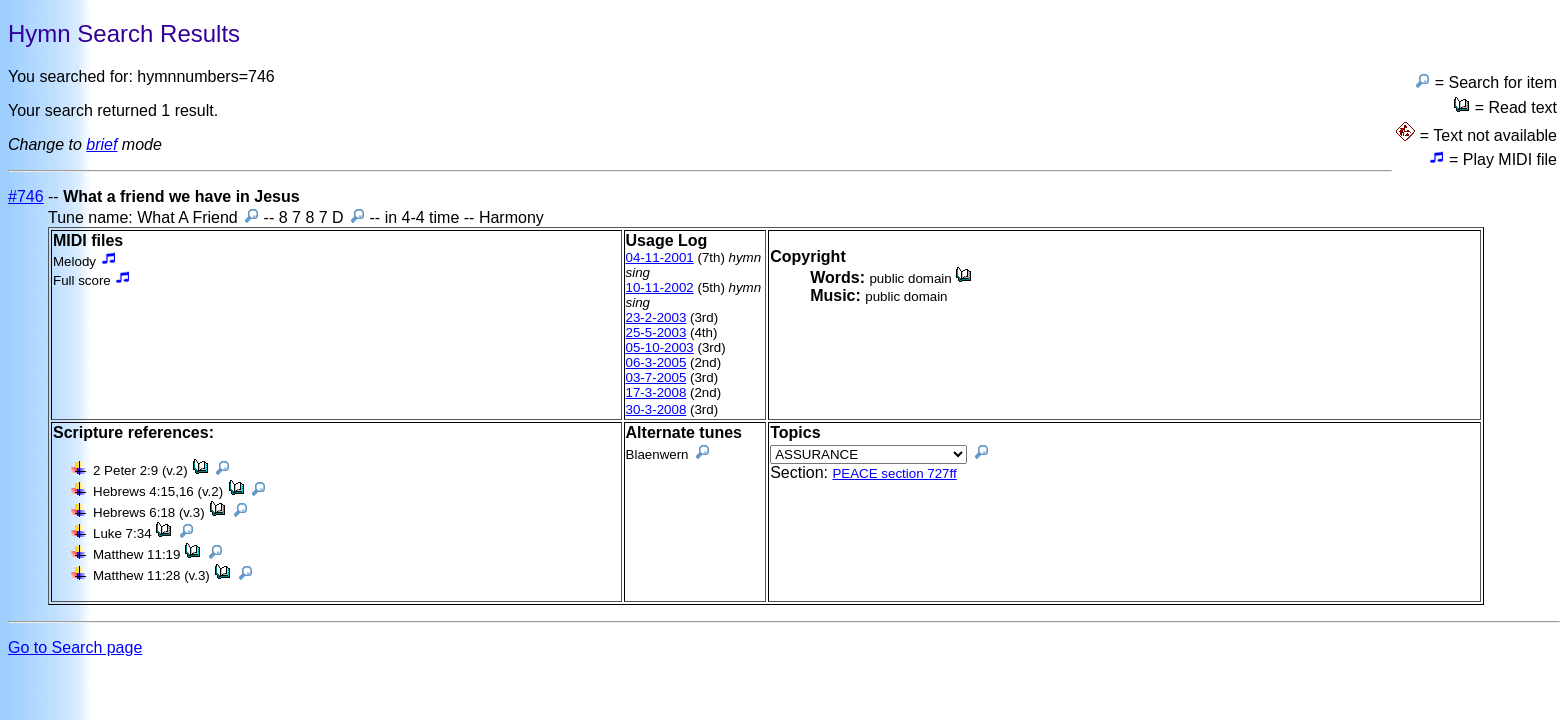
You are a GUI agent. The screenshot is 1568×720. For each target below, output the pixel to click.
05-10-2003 (660, 347)
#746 (26, 196)
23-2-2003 (656, 317)
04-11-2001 (660, 257)
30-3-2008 (656, 409)
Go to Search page (75, 647)
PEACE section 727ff (894, 473)
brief (101, 144)
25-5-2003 (656, 332)
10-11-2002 (660, 287)
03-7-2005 (656, 377)
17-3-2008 (656, 392)
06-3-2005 (656, 362)
